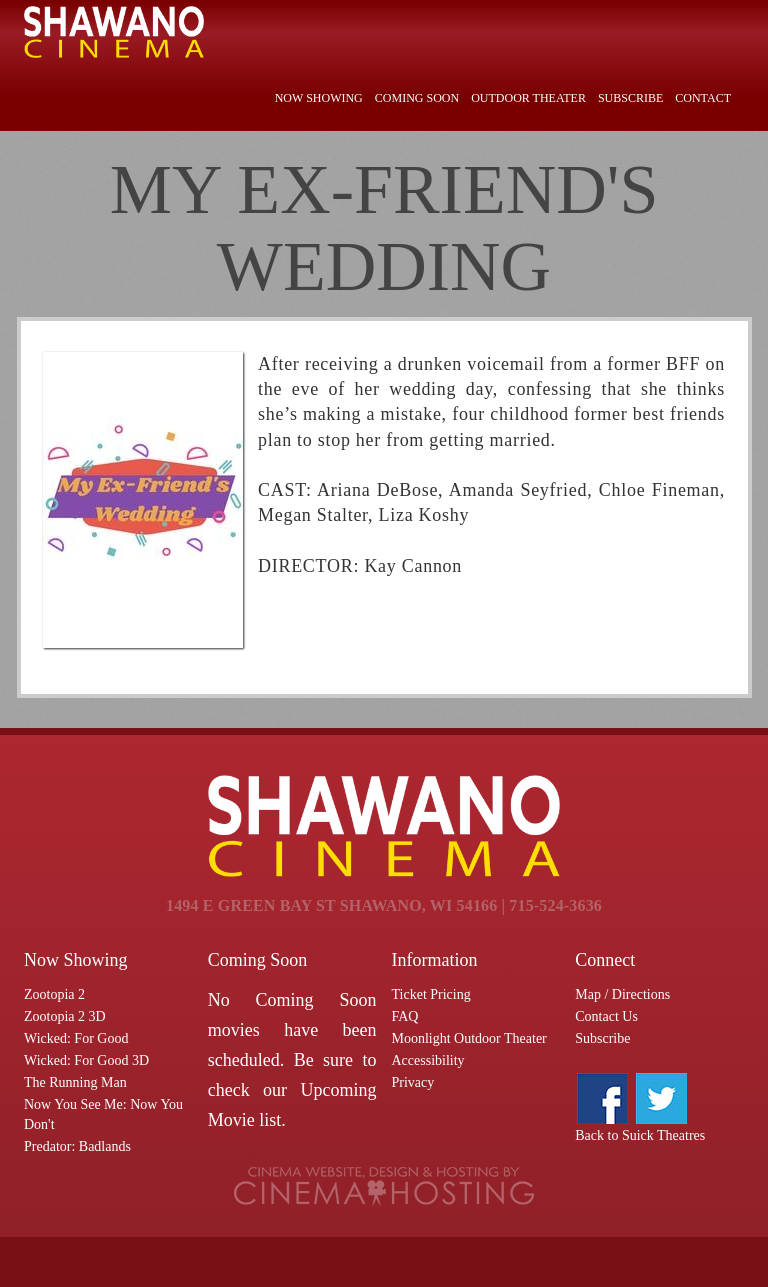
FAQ (405, 1016)
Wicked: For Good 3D (86, 1060)
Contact (703, 98)
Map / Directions (622, 994)
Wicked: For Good (76, 1038)
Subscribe (630, 98)
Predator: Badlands (77, 1146)
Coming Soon (417, 98)
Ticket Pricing (431, 994)
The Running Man (75, 1082)
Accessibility (428, 1060)
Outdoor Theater (528, 98)
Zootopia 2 (54, 994)
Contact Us (606, 1016)
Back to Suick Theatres (640, 1135)
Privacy (413, 1082)
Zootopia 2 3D (65, 1016)
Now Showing (319, 98)
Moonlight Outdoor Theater (469, 1038)
